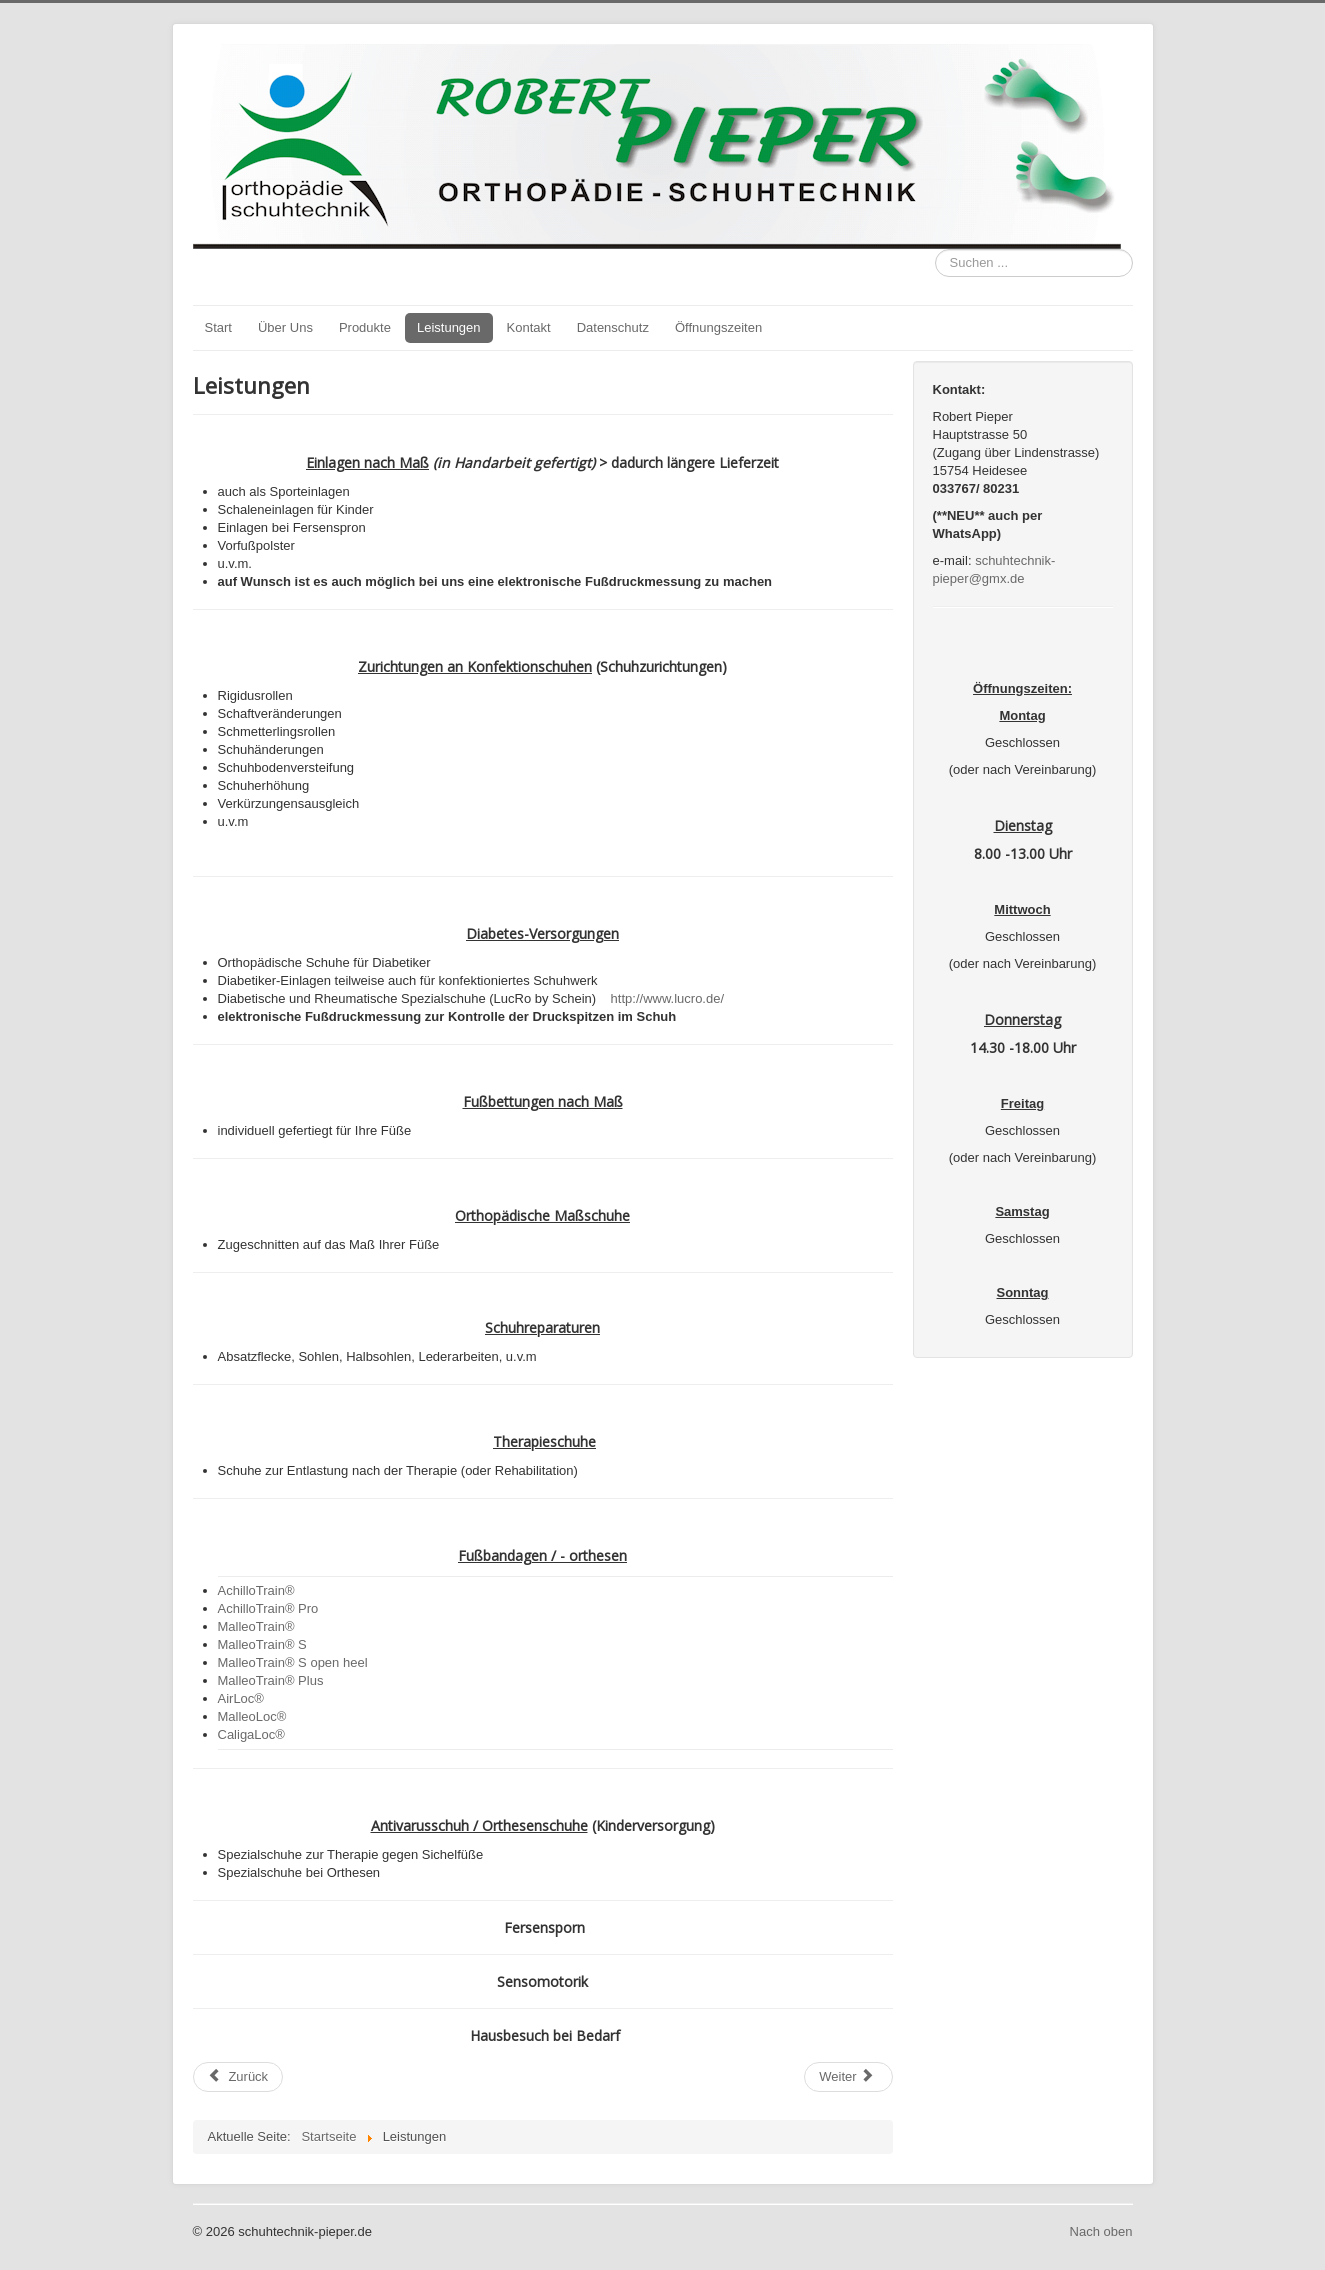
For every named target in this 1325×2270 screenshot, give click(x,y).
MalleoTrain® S (262, 1644)
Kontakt (529, 327)
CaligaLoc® (251, 1734)
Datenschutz (613, 327)
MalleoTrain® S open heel (293, 1662)
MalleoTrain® (256, 1626)
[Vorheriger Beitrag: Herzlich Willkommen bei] (238, 2077)
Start (218, 327)
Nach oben (1101, 2231)
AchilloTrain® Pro (268, 1608)
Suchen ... (935, 249)
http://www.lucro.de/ (667, 998)
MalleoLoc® (252, 1716)
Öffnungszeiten (718, 327)
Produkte (365, 327)
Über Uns (285, 327)
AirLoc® (241, 1698)
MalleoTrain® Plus (271, 1680)
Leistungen (449, 327)
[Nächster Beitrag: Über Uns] (848, 2077)
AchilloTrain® (256, 1590)
